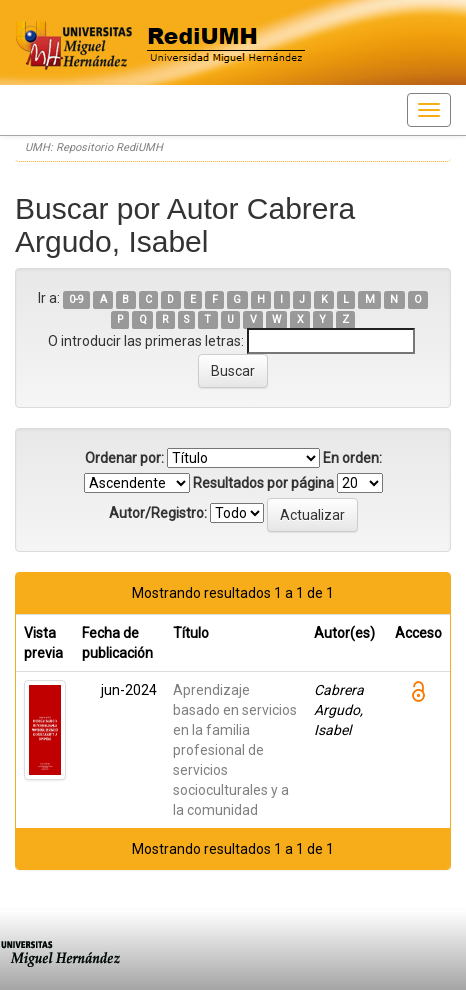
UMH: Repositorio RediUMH (94, 147)
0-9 (76, 299)
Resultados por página (263, 483)
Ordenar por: (124, 458)
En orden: (352, 458)
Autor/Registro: (158, 513)
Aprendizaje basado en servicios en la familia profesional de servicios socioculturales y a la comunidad (235, 750)
